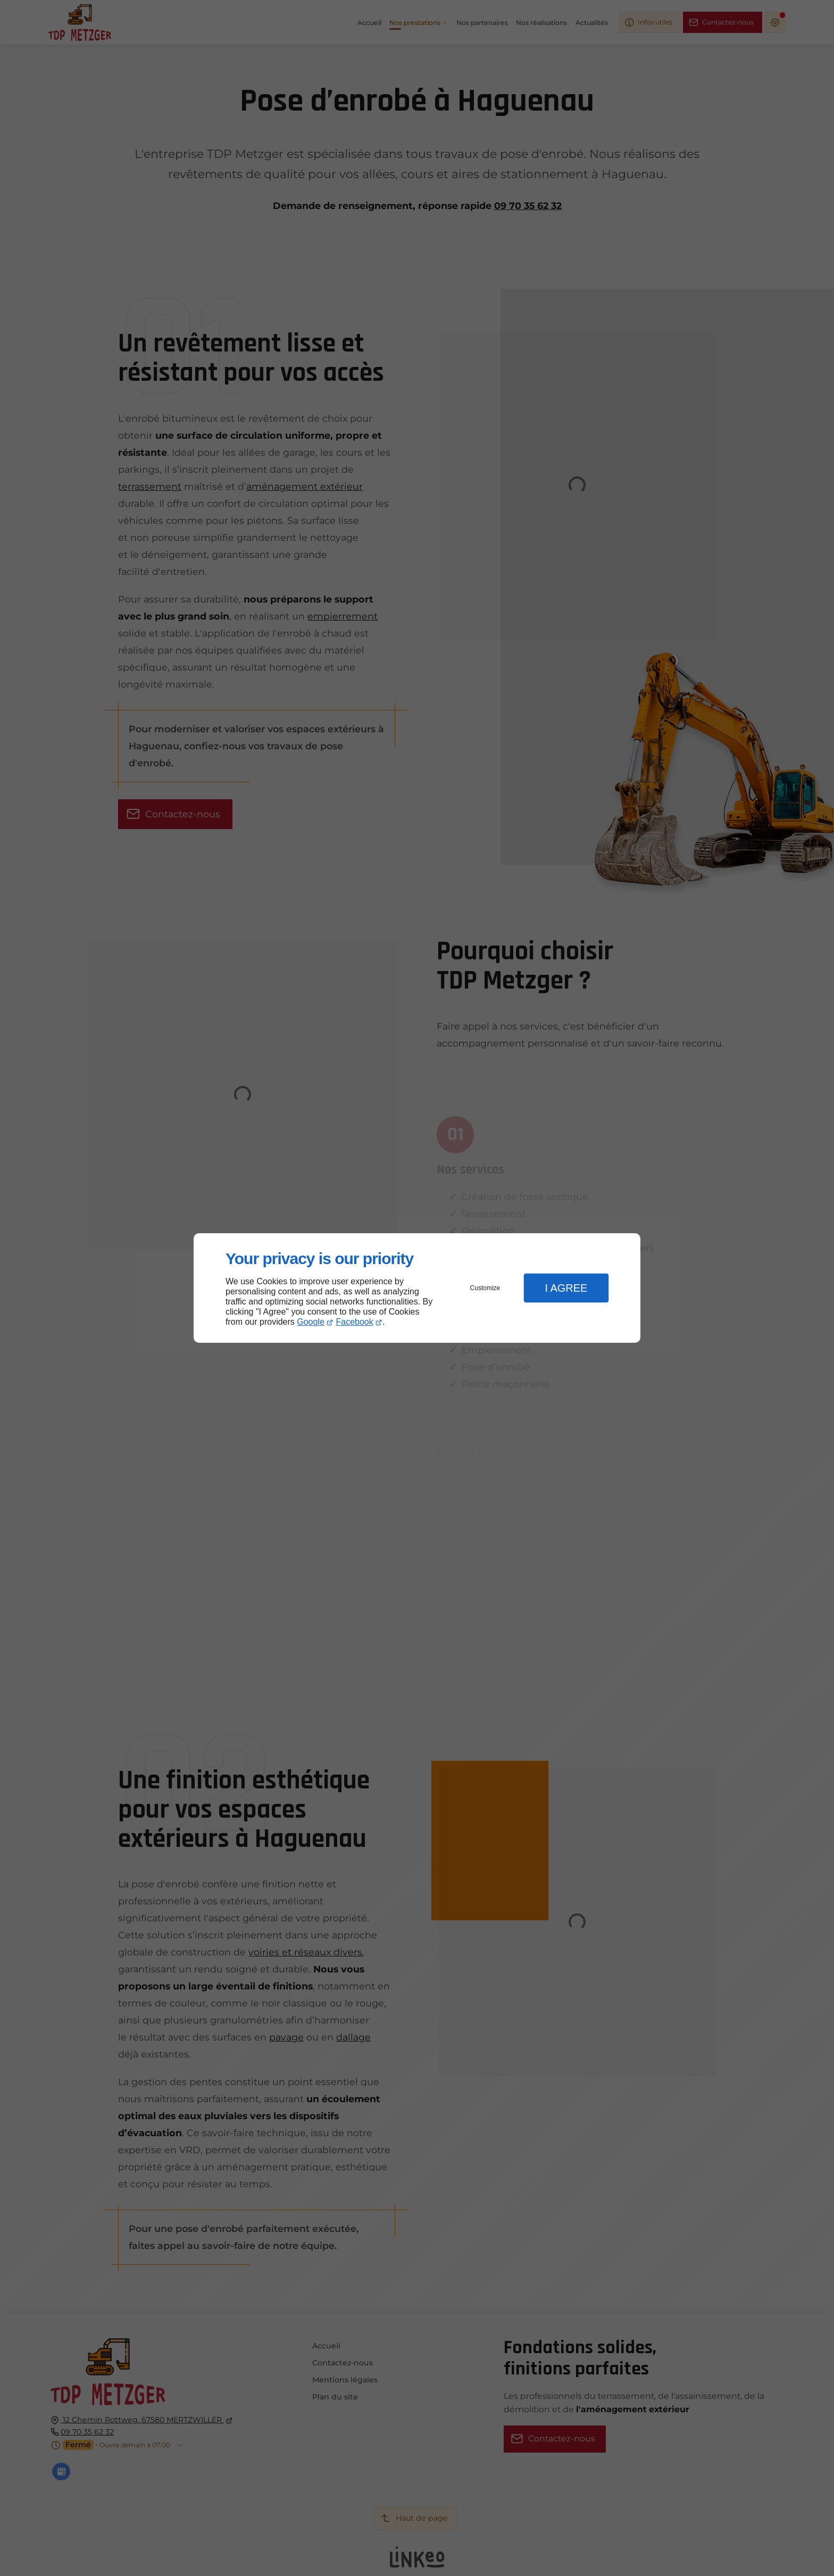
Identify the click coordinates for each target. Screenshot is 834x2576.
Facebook (354, 1321)
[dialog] (417, 1288)
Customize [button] (485, 1288)
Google (310, 1321)
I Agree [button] (566, 1288)
